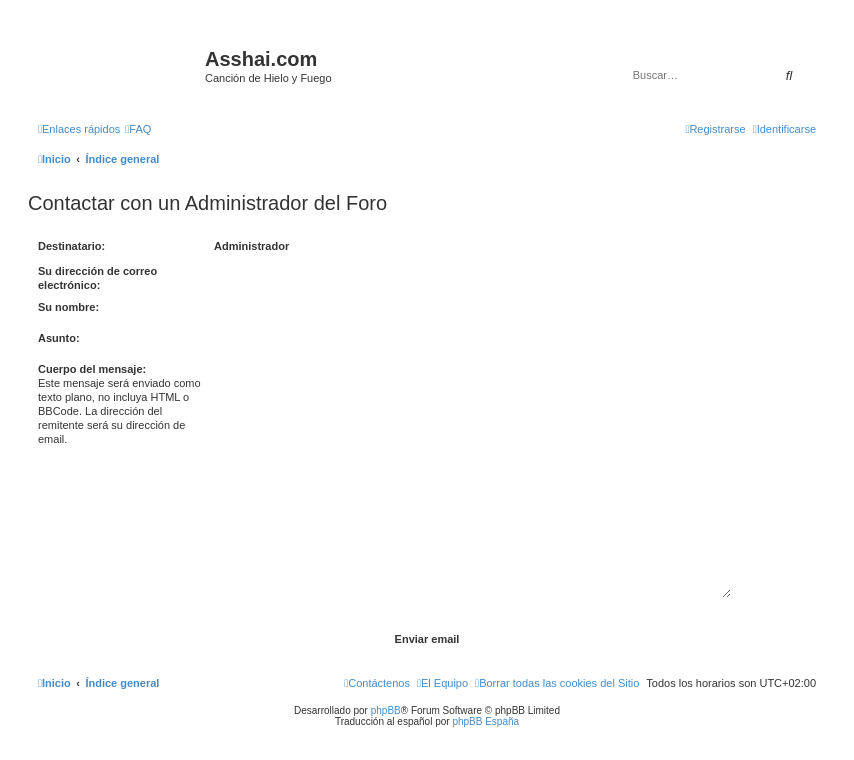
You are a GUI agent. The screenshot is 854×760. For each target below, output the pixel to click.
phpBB (386, 710)
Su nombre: (68, 307)
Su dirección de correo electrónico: (97, 278)
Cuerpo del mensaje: (92, 369)
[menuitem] (138, 129)
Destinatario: (71, 246)
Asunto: (59, 338)
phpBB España (485, 721)
